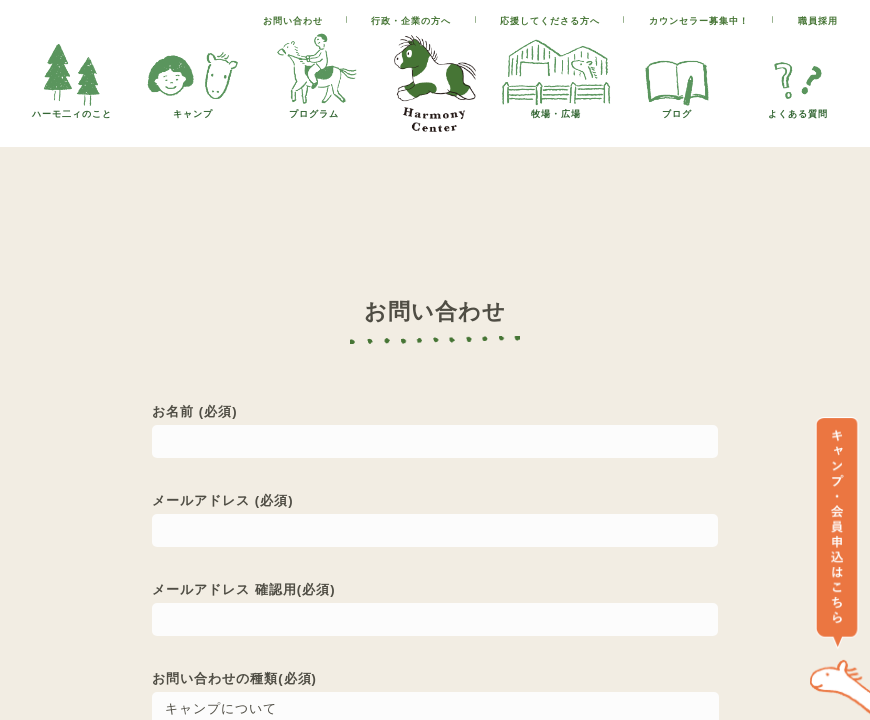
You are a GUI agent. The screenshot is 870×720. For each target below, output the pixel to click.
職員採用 (818, 21)
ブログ (677, 108)
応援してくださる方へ (550, 21)
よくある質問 (798, 108)
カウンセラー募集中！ (699, 21)
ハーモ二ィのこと (72, 108)
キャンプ (193, 108)
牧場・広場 (556, 108)
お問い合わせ (293, 21)
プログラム (314, 108)
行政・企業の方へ (411, 21)
